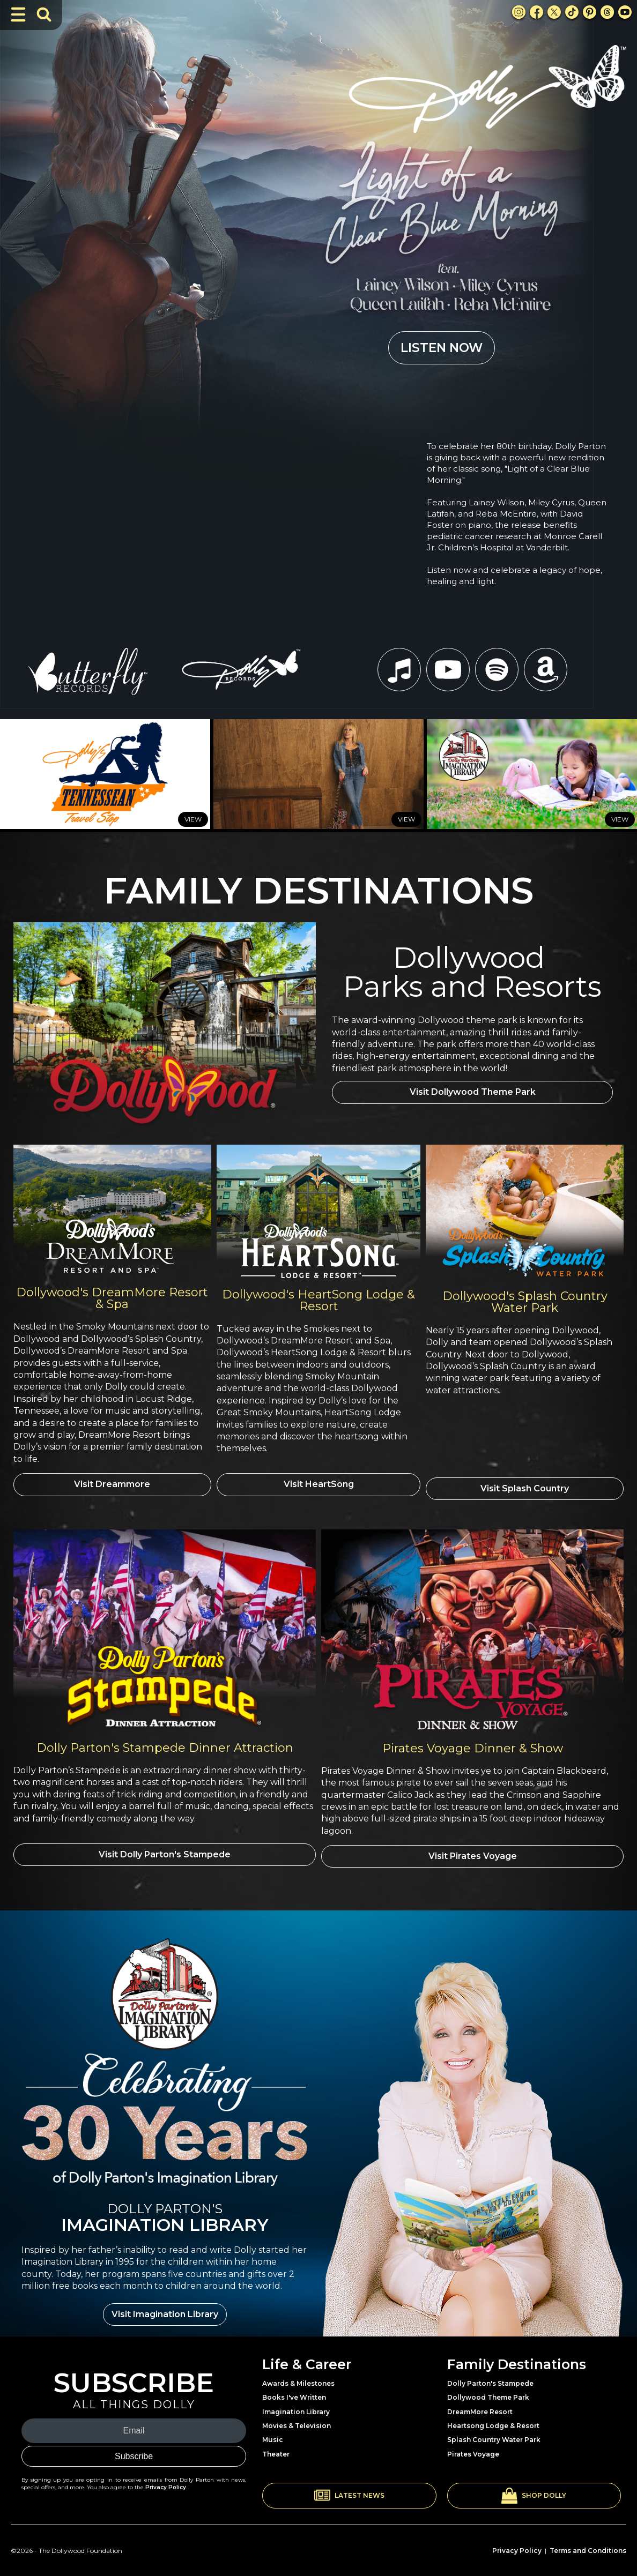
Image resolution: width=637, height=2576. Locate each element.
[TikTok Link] (572, 12)
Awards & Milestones (298, 2377)
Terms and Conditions (588, 2544)
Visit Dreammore (112, 1484)
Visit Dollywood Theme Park (473, 1095)
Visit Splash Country (524, 1484)
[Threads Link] (607, 12)
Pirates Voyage (473, 2448)
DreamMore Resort (480, 2405)
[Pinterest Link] (589, 12)
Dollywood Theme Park (488, 2391)
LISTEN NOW (442, 347)
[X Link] (554, 12)
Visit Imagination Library (165, 2307)
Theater (276, 2448)
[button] (349, 2489)
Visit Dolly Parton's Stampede (165, 1852)
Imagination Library (296, 2405)
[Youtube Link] (625, 12)
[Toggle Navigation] (18, 14)
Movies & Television (296, 2419)
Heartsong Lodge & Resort (493, 2419)
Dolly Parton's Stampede (490, 2377)
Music (272, 2433)
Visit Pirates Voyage (472, 1852)
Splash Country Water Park (493, 2433)
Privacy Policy (165, 2480)
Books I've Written (294, 2391)
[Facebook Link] (536, 12)
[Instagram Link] (518, 12)
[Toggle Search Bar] (43, 14)
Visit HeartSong (319, 1484)
